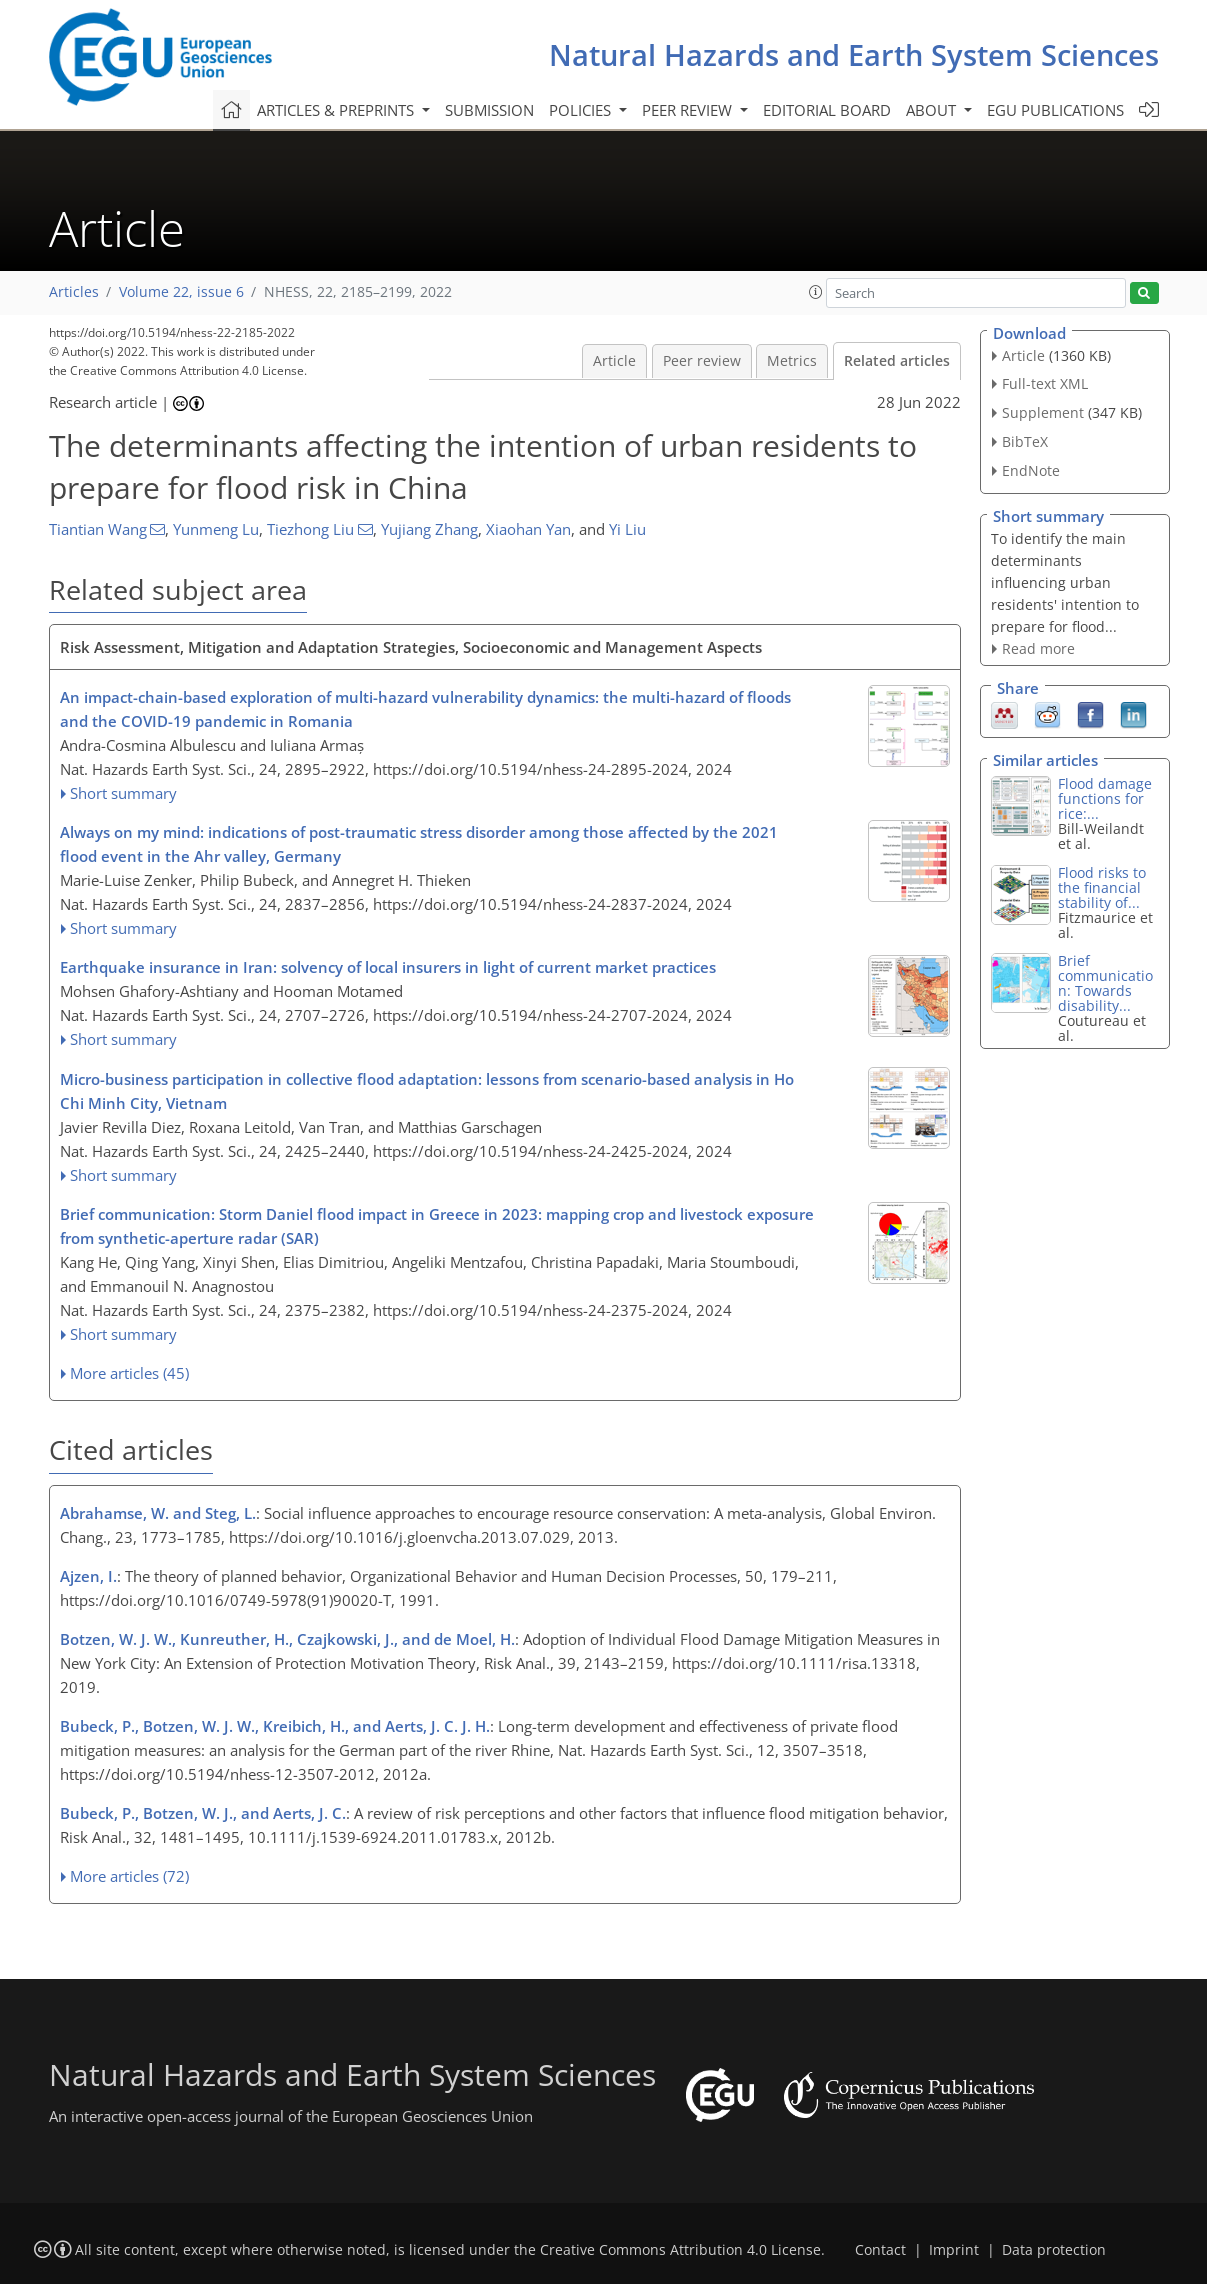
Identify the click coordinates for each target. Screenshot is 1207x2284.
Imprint (954, 2250)
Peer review (702, 361)
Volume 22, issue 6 (181, 292)
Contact (880, 2250)
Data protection (1054, 2250)
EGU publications (1055, 110)
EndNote (1031, 470)
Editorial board (827, 110)
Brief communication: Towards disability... (1105, 983)
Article (614, 361)
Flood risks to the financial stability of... (1102, 887)
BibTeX (1025, 441)
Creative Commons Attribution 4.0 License (680, 2250)
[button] (816, 292)
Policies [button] (582, 110)
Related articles (897, 361)
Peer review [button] (689, 110)
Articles (74, 292)
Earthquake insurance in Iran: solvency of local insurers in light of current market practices (388, 967)
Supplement (1043, 412)
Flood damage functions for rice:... (1105, 798)
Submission (489, 110)
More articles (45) (129, 1373)
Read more (1038, 648)
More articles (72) (129, 1876)
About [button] (933, 110)
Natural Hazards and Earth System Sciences (854, 54)
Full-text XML (1045, 383)
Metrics (792, 361)
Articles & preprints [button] (337, 110)
